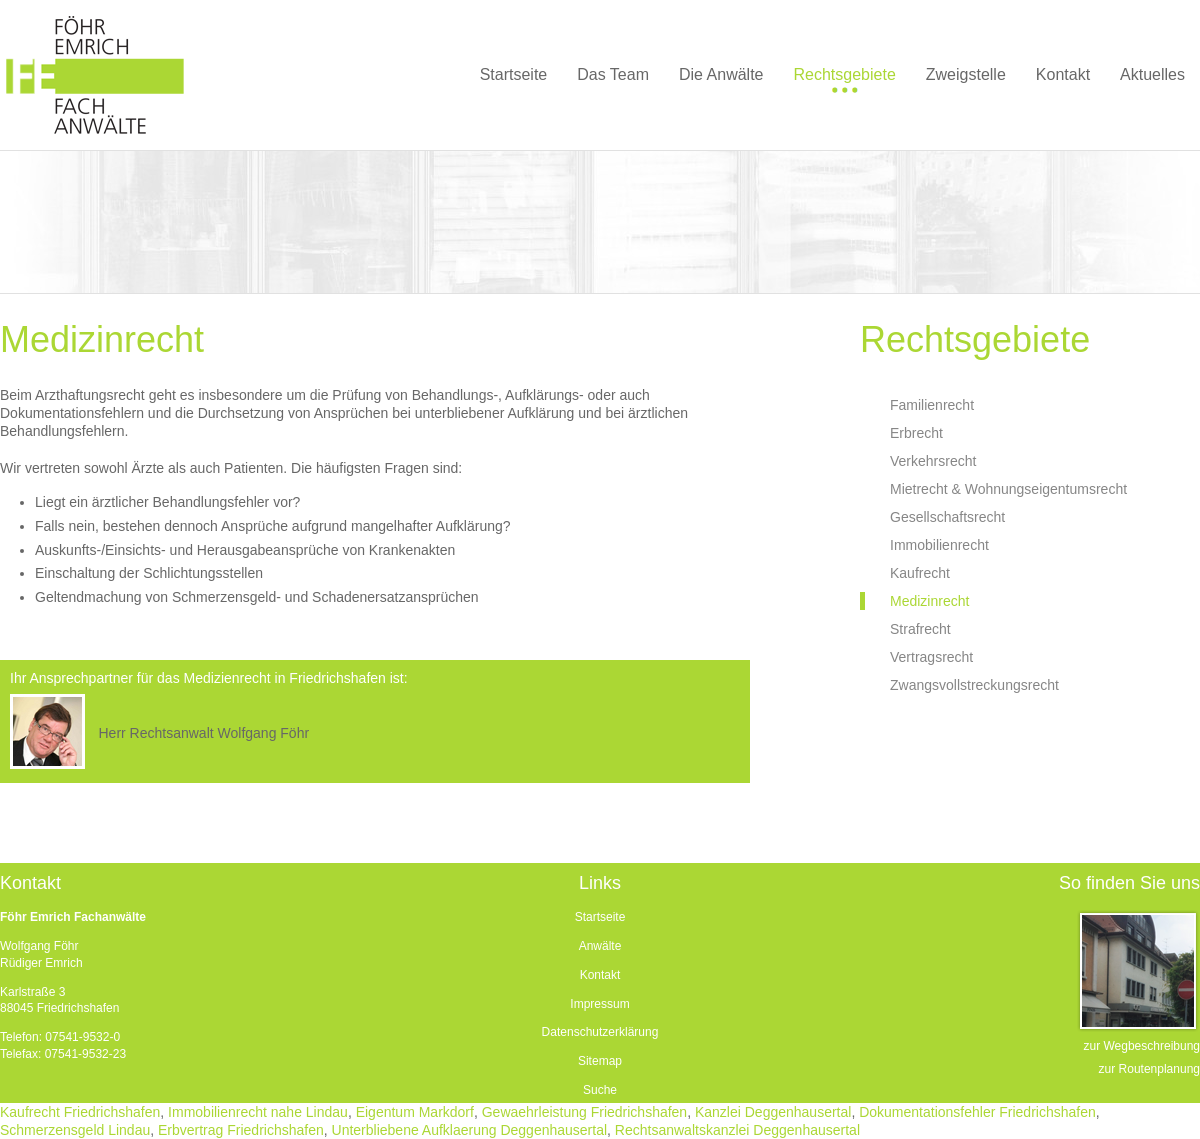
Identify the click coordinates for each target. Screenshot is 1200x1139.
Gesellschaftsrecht (947, 517)
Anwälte (600, 946)
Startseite (600, 917)
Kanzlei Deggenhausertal (773, 1112)
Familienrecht (932, 405)
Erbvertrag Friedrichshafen (241, 1130)
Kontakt (600, 975)
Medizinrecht (929, 601)
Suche (600, 1090)
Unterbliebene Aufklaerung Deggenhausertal (470, 1130)
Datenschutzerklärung (600, 1032)
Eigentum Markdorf (415, 1112)
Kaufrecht (920, 573)
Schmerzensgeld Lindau (75, 1130)
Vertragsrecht (931, 657)
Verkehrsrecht (933, 461)
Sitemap (600, 1061)
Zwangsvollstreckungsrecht (974, 685)
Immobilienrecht (939, 545)
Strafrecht (920, 629)
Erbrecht (916, 433)
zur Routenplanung (1149, 1069)
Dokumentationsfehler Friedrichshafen (977, 1112)
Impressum (599, 1004)
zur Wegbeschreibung (1141, 1046)
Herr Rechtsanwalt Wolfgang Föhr (203, 733)
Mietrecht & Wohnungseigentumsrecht (1008, 489)
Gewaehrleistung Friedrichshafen (584, 1112)
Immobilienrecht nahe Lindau (258, 1112)
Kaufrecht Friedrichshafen (80, 1112)
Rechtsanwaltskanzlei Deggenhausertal (737, 1130)
